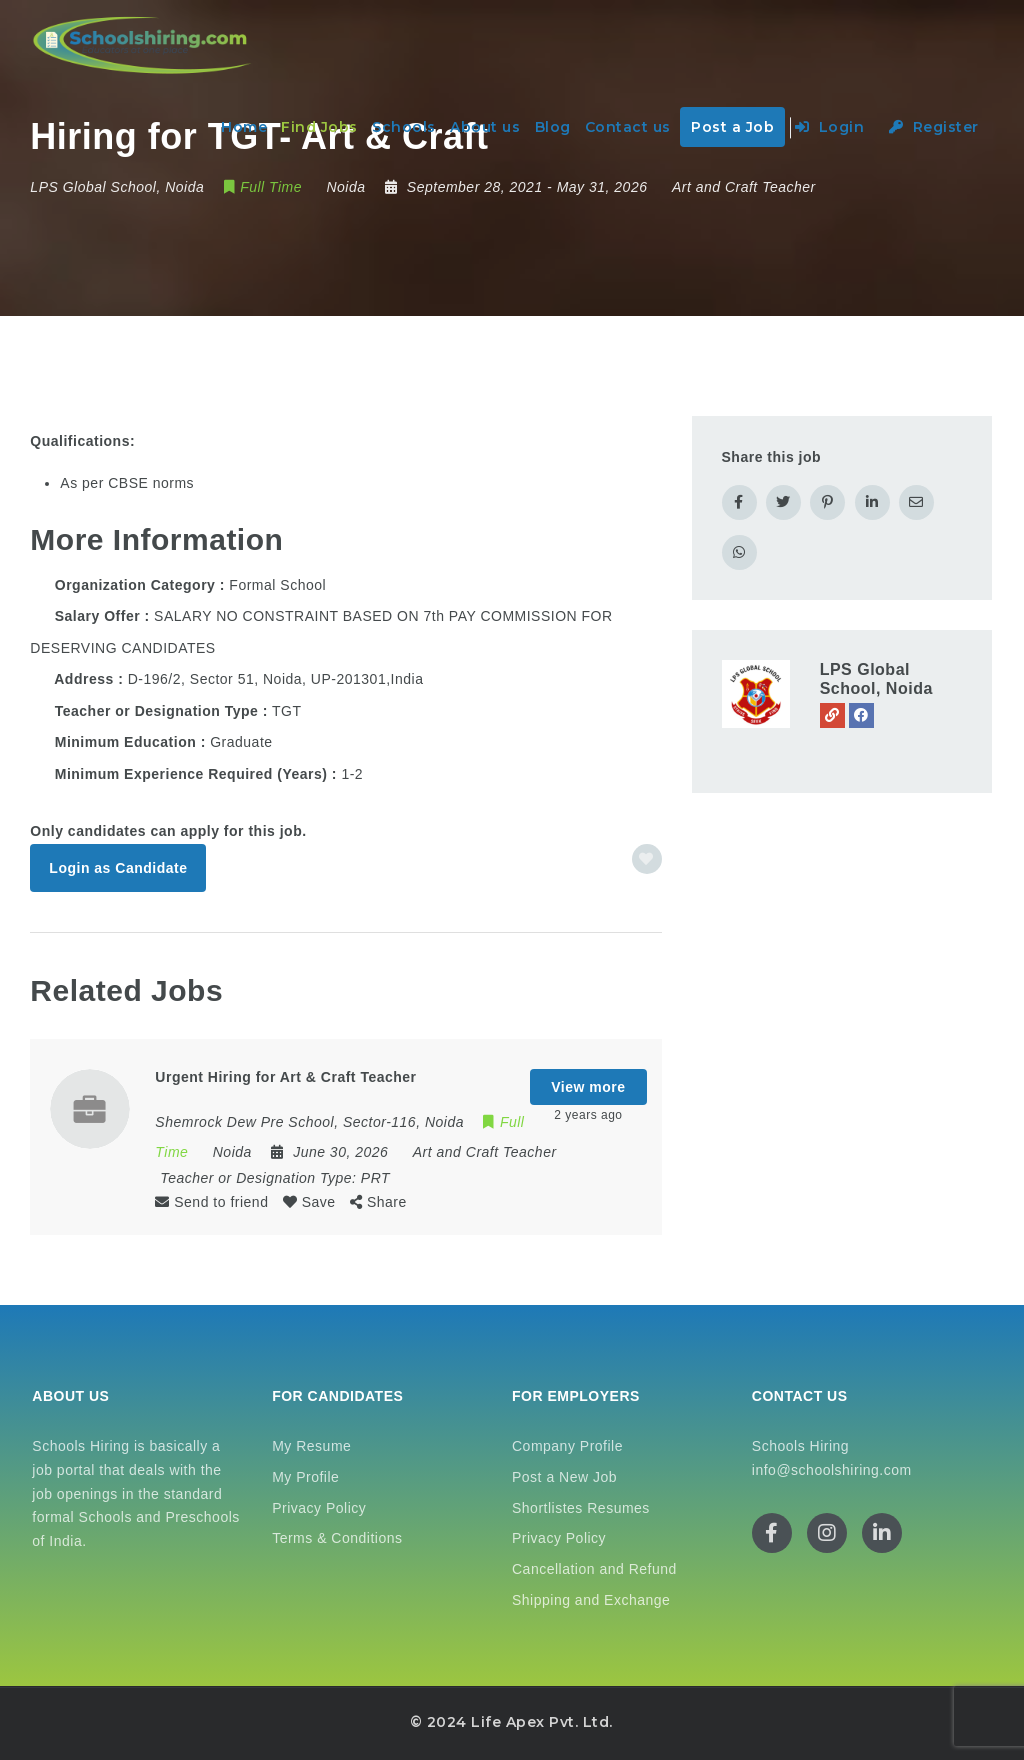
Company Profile (567, 1446)
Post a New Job (564, 1477)
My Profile (305, 1477)
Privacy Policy (319, 1508)
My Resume (311, 1446)
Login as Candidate (118, 868)
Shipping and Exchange (591, 1600)
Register (934, 127)
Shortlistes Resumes (581, 1508)
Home (244, 127)
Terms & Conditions (337, 1538)
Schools (404, 127)
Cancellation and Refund (594, 1569)
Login (830, 127)
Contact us (628, 127)
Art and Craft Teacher (744, 187)
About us (485, 127)
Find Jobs (319, 127)
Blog (553, 127)
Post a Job (732, 127)
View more (588, 1087)
